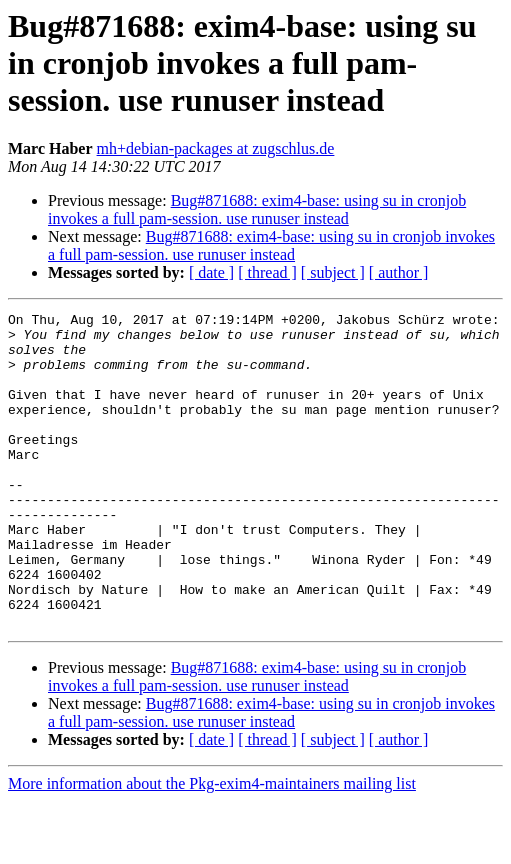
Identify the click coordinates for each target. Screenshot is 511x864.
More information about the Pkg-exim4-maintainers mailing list (212, 846)
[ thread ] (267, 272)
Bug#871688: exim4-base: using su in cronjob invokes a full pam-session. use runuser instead (257, 209)
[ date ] (211, 272)
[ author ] (399, 272)
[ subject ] (333, 272)
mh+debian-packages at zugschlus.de (216, 148)
